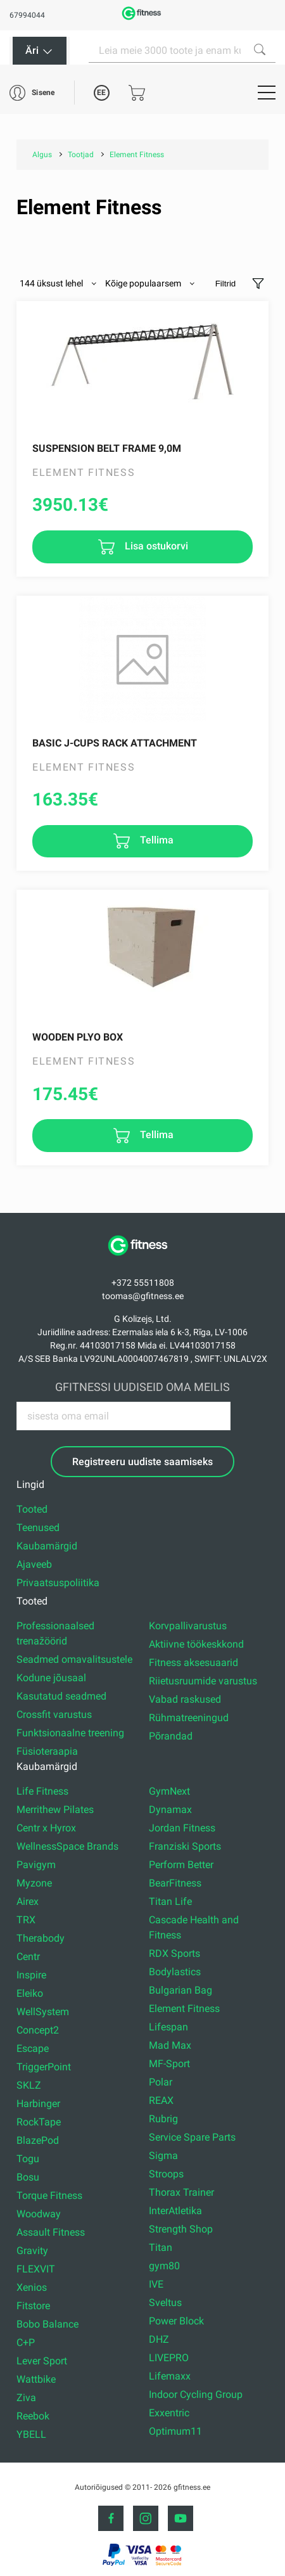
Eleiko (29, 1993)
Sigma (163, 2156)
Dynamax (170, 1810)
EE (101, 92)
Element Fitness (184, 2008)
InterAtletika (175, 2211)
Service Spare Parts (192, 2137)
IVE (156, 2284)
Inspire (31, 1975)
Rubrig (163, 2119)
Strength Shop (181, 2229)
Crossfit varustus (54, 1714)
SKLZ (28, 2085)
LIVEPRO (169, 2358)
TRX (25, 1920)
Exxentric (169, 2413)
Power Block (176, 2321)
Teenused (38, 1528)
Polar (160, 2082)
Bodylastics (175, 1972)
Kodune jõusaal (51, 1678)
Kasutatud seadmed (61, 1696)
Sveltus (165, 2303)
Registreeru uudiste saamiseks (142, 1462)
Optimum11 (175, 2431)
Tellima (155, 841)
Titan (160, 2247)
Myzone (34, 1883)
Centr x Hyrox (46, 1828)
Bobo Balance (47, 2324)
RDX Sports (174, 1953)
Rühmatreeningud (189, 1718)
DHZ (159, 2339)
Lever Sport (41, 2361)
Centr (28, 1957)
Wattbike (36, 2379)
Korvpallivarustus (188, 1626)
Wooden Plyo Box (77, 1037)
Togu (27, 2159)
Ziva (26, 2398)
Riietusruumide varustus (203, 1681)
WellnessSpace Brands (67, 1846)
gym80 (164, 2266)
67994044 (27, 15)
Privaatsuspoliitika (57, 1583)
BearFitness (175, 1883)
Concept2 (37, 2030)
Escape (32, 2048)
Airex (27, 1901)
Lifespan (168, 2027)
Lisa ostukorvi (155, 546)
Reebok (32, 2416)
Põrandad (171, 1736)
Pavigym (36, 1865)
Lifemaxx (170, 2376)
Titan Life (170, 1901)
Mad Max (170, 2045)
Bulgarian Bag (180, 1990)
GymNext (169, 1791)
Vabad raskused (185, 1699)
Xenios (31, 2287)
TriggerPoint (43, 2067)
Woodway (38, 2214)
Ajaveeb (34, 1564)
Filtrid (225, 283)
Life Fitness (42, 1791)
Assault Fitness (50, 2232)
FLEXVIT (35, 2269)
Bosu (27, 2177)
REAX (161, 2100)
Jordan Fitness (182, 1828)
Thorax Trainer (181, 2192)
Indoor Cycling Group (196, 2394)
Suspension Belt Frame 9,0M (106, 448)
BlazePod (37, 2140)
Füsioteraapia (47, 1751)
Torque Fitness (49, 2195)
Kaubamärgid (46, 1546)
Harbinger (38, 2104)
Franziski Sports (185, 1846)
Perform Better (181, 1865)
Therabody (40, 1938)
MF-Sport (169, 2064)
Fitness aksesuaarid (193, 1662)
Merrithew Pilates (55, 1810)
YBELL (31, 2434)
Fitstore (33, 2306)
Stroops (166, 2174)
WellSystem (42, 2012)
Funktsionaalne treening (70, 1733)
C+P (25, 2342)
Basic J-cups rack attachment (114, 743)
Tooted (32, 1509)
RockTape (38, 2122)
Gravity (32, 2251)
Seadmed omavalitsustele (74, 1659)
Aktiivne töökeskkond (196, 1644)
